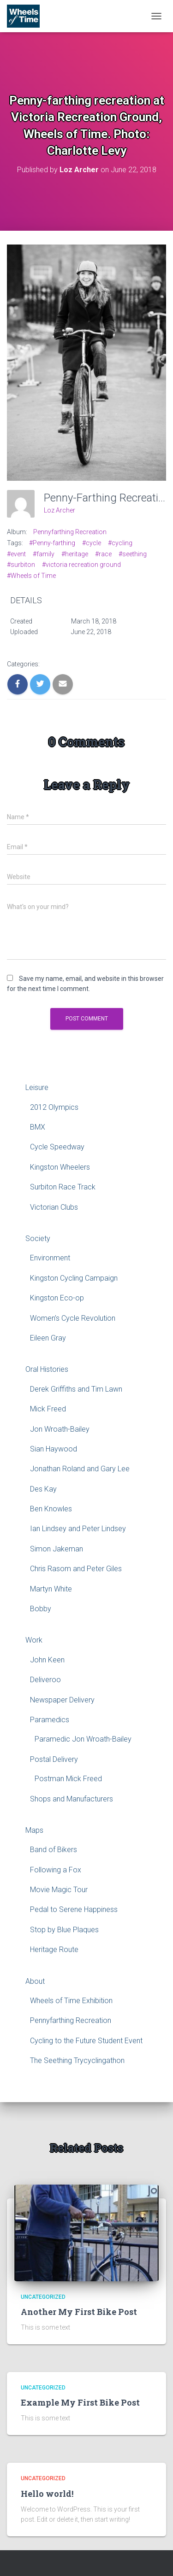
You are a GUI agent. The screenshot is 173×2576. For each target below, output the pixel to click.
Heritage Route (54, 1949)
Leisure (36, 1087)
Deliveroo (45, 1679)
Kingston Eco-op (57, 1298)
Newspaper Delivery (62, 1700)
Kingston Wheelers (60, 1167)
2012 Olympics (54, 1107)
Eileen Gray (48, 1338)
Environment (50, 1257)
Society (37, 1238)
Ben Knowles (51, 1508)
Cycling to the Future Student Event (86, 2040)
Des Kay (43, 1489)
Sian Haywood (53, 1449)
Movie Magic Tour (59, 1889)
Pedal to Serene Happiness (74, 1909)
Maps (34, 1830)
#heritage (74, 554)
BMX (37, 1127)
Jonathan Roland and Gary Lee (80, 1468)
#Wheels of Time (31, 575)
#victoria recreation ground (81, 564)
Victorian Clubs (54, 1207)
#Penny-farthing (52, 543)
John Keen (47, 1659)
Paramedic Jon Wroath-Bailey (83, 1739)
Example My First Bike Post (80, 2402)
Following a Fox (55, 1869)
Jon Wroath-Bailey (59, 1429)
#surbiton (21, 564)
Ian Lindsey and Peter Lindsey (78, 1528)
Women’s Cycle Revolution (72, 1318)
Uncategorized (43, 2297)
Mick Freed (48, 1409)
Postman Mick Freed (68, 1778)
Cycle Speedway (57, 1146)
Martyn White (51, 1589)
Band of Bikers (53, 1849)
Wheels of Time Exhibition (71, 2000)
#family (43, 554)
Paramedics (49, 1719)
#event (16, 554)
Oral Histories (46, 1369)
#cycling (120, 543)
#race (103, 554)
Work (33, 1640)
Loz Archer (59, 510)
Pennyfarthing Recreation (70, 532)
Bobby (40, 1608)
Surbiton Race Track (62, 1187)
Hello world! (47, 2493)
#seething (133, 554)
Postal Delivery (54, 1759)
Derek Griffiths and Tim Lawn (76, 1389)
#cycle (91, 543)
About (35, 1981)
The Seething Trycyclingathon (77, 2060)
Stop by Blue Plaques (64, 1929)
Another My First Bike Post (79, 2311)
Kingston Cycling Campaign (74, 1278)
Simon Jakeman (56, 1548)
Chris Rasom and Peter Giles (76, 1568)
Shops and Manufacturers (71, 1799)
